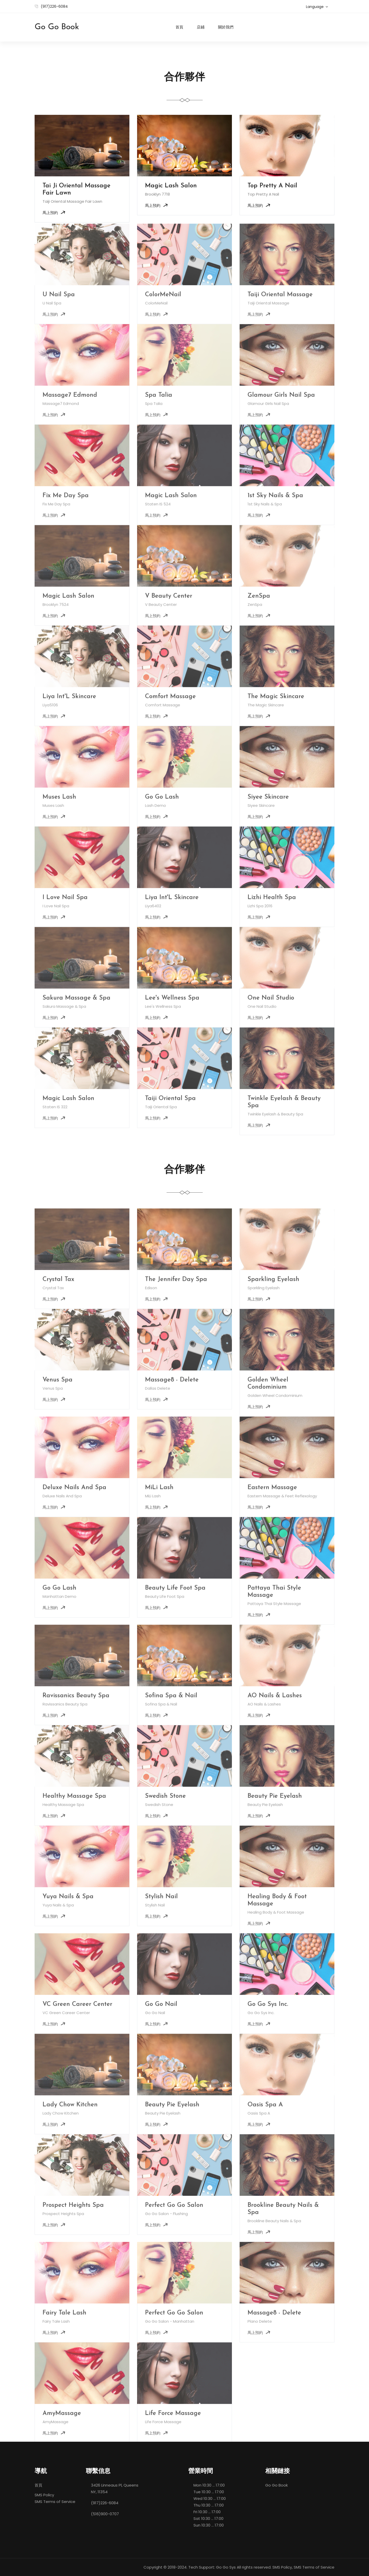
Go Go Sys (226, 2567)
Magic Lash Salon (171, 186)
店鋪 (200, 27)
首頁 (179, 27)
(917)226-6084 (54, 6)
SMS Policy (44, 2495)
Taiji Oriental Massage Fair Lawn (72, 201)
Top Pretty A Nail (272, 186)
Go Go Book (276, 2485)
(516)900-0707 (105, 2514)
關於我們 (225, 27)
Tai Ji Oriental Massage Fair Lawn (76, 189)
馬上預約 (54, 212)
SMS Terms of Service (55, 2501)
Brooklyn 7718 (157, 194)
